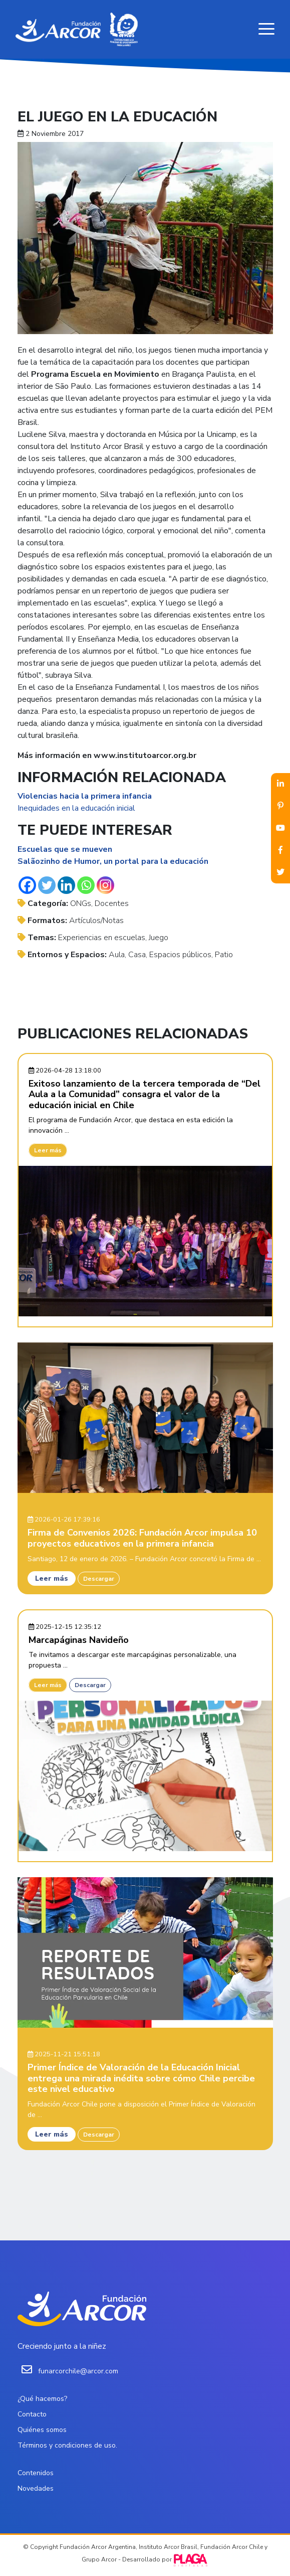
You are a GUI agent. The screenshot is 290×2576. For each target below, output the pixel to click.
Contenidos (36, 2473)
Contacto (32, 2414)
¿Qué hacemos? (42, 2398)
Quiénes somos (42, 2430)
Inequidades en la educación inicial (76, 808)
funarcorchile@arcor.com (78, 2371)
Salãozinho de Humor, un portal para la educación (113, 861)
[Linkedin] (66, 885)
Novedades (36, 2488)
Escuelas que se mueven (65, 849)
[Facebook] (27, 885)
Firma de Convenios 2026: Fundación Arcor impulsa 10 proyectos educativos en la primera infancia (142, 1538)
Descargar (98, 1579)
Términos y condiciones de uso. (67, 2445)
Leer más (48, 1150)
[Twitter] (47, 885)
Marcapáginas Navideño (79, 1640)
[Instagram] (105, 885)
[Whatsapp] (86, 885)
